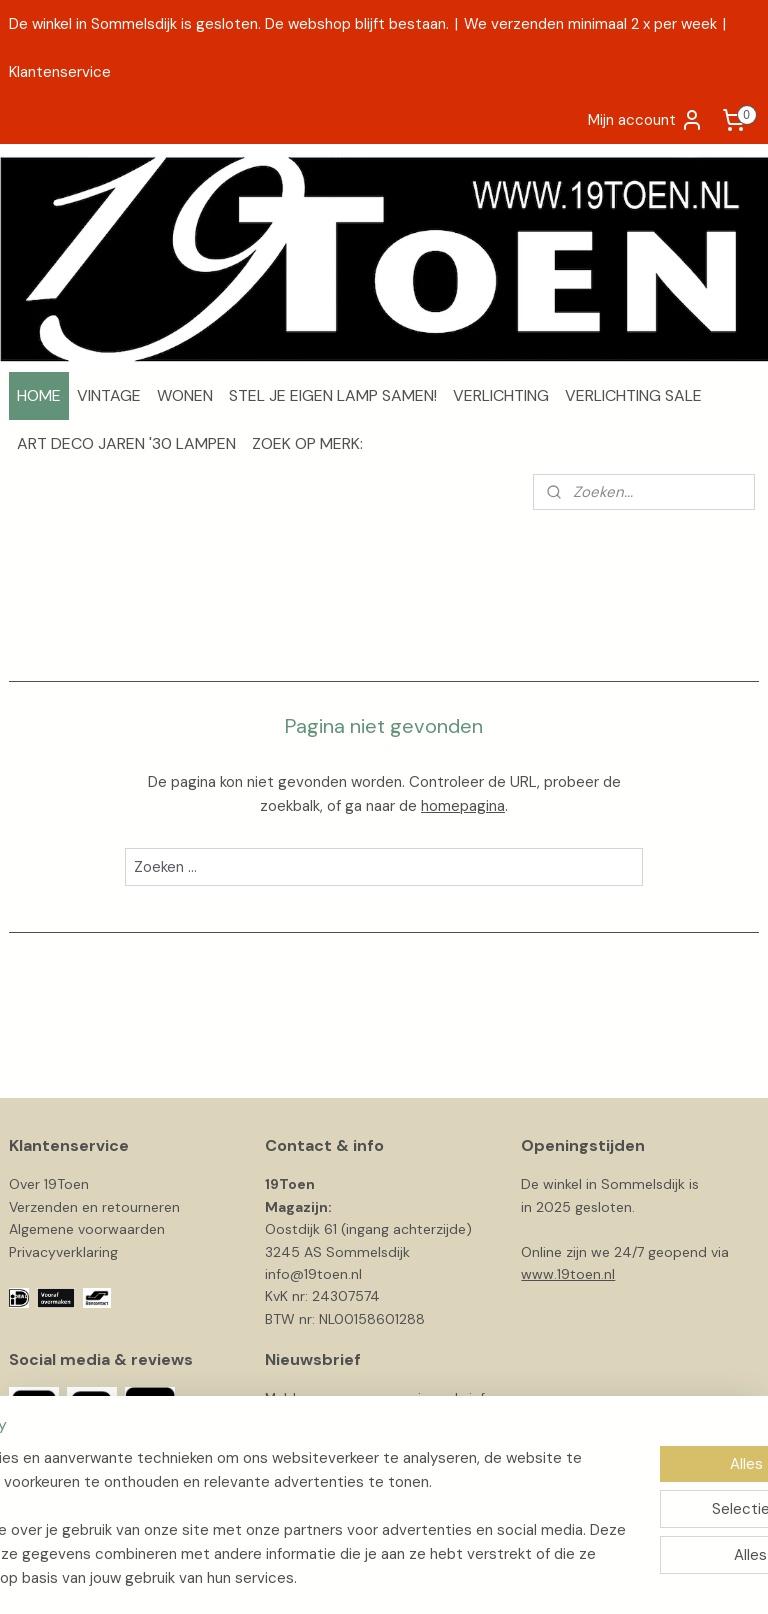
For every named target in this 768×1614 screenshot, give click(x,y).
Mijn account (646, 120)
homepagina (463, 806)
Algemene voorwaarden (87, 1229)
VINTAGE (109, 395)
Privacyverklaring (63, 1252)
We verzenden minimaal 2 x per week (590, 24)
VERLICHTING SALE (633, 395)
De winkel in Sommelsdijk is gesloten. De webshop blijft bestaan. (229, 24)
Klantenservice (60, 72)
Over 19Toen (49, 1184)
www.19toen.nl (568, 1274)
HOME (39, 395)
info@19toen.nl (313, 1274)
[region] (252, 1494)
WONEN (185, 395)
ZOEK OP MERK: (307, 443)
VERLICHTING (501, 395)
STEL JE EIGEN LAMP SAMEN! (333, 395)
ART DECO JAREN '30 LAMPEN (126, 443)
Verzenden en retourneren (94, 1207)
